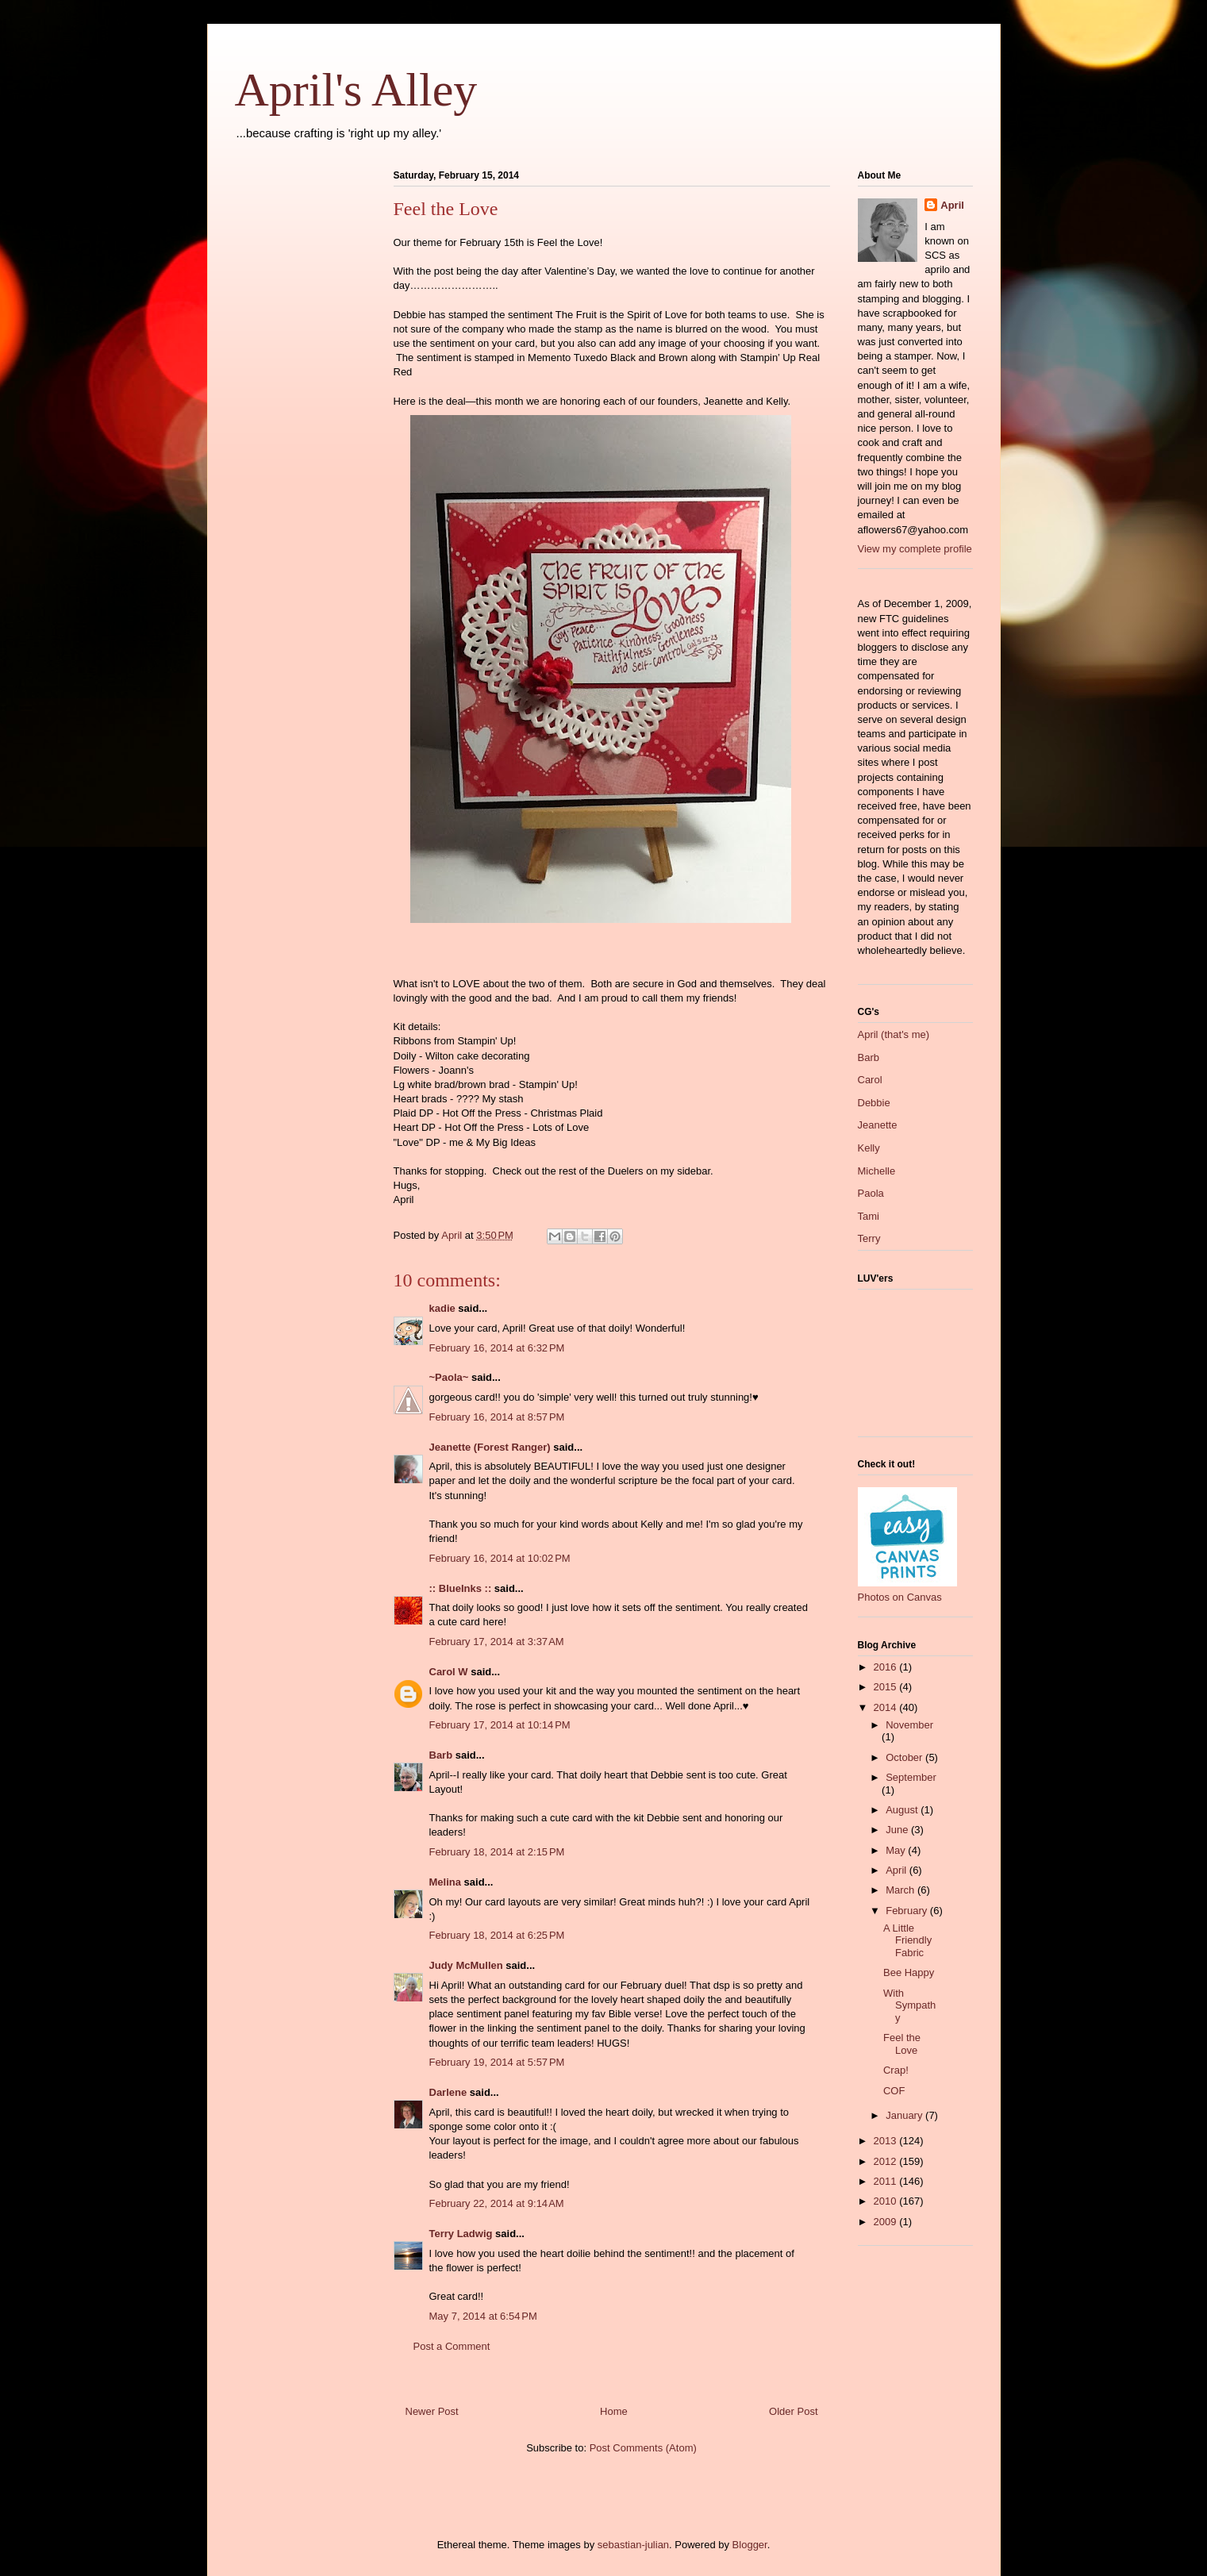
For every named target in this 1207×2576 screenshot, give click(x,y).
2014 (887, 1707)
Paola (871, 1193)
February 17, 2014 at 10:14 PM (500, 1725)
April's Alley (356, 89)
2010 (887, 2201)
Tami (868, 1216)
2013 (887, 2141)
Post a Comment (451, 2346)
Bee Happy (908, 1972)
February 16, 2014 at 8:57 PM (497, 1417)
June (898, 1830)
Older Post (793, 2411)
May (897, 1850)
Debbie (874, 1103)
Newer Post (432, 2411)
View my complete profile (915, 549)
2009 (887, 2222)
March (901, 1890)
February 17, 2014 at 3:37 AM (496, 1641)
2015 (887, 1687)
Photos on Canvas (900, 1597)
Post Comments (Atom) (643, 2448)
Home (614, 2411)
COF (894, 2091)
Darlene (448, 2092)
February (908, 1911)
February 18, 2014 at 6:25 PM (497, 1935)
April (952, 205)
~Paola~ (449, 1377)
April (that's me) (894, 1034)
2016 (887, 1667)
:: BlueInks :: (460, 1588)
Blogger (749, 2545)
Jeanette (878, 1125)
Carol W (448, 1672)
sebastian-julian (633, 2545)
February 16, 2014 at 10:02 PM (500, 1558)
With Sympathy (909, 2005)
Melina (445, 1882)
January (905, 2115)
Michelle (877, 1171)
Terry (869, 1238)
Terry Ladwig (461, 2234)
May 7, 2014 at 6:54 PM (483, 2316)
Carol (870, 1080)
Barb (441, 1755)
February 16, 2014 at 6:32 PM (497, 1348)
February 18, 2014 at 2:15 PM (497, 1852)
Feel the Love (902, 2044)
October (905, 1757)
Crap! (896, 2070)
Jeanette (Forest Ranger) (491, 1447)
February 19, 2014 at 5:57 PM (497, 2062)
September (911, 1777)
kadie (442, 1308)
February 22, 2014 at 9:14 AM (496, 2203)
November (909, 1725)
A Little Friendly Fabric (907, 1940)
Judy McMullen (466, 1965)
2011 (887, 2181)
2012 (887, 2161)
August (903, 1810)
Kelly (869, 1148)
